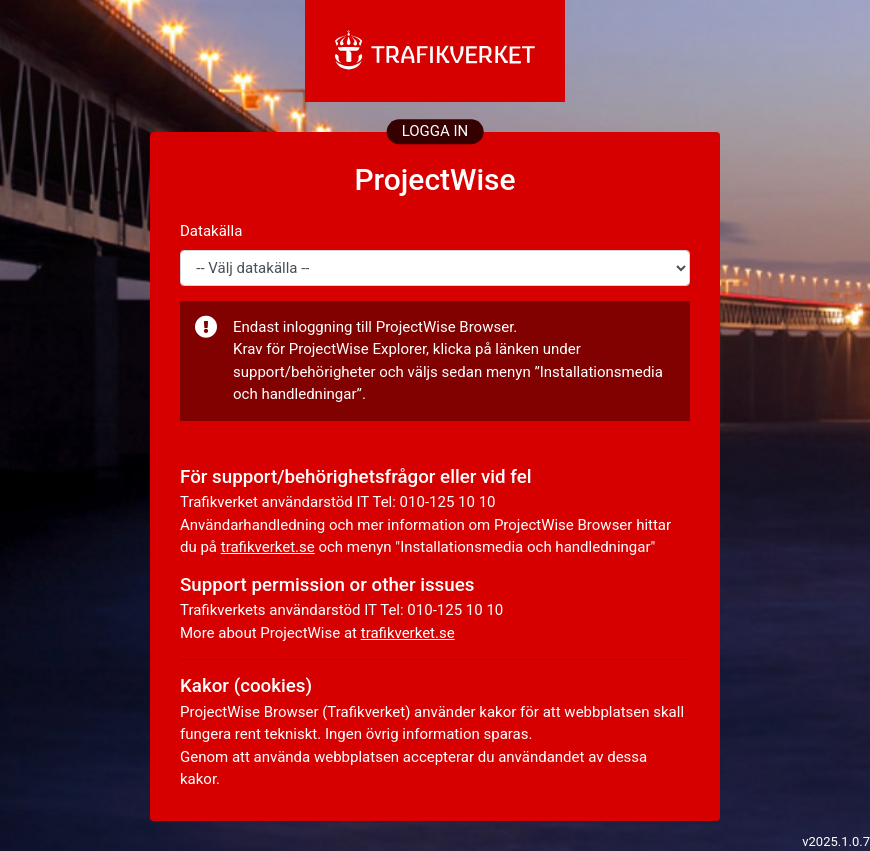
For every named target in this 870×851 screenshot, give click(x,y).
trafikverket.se (268, 547)
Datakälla (211, 231)
